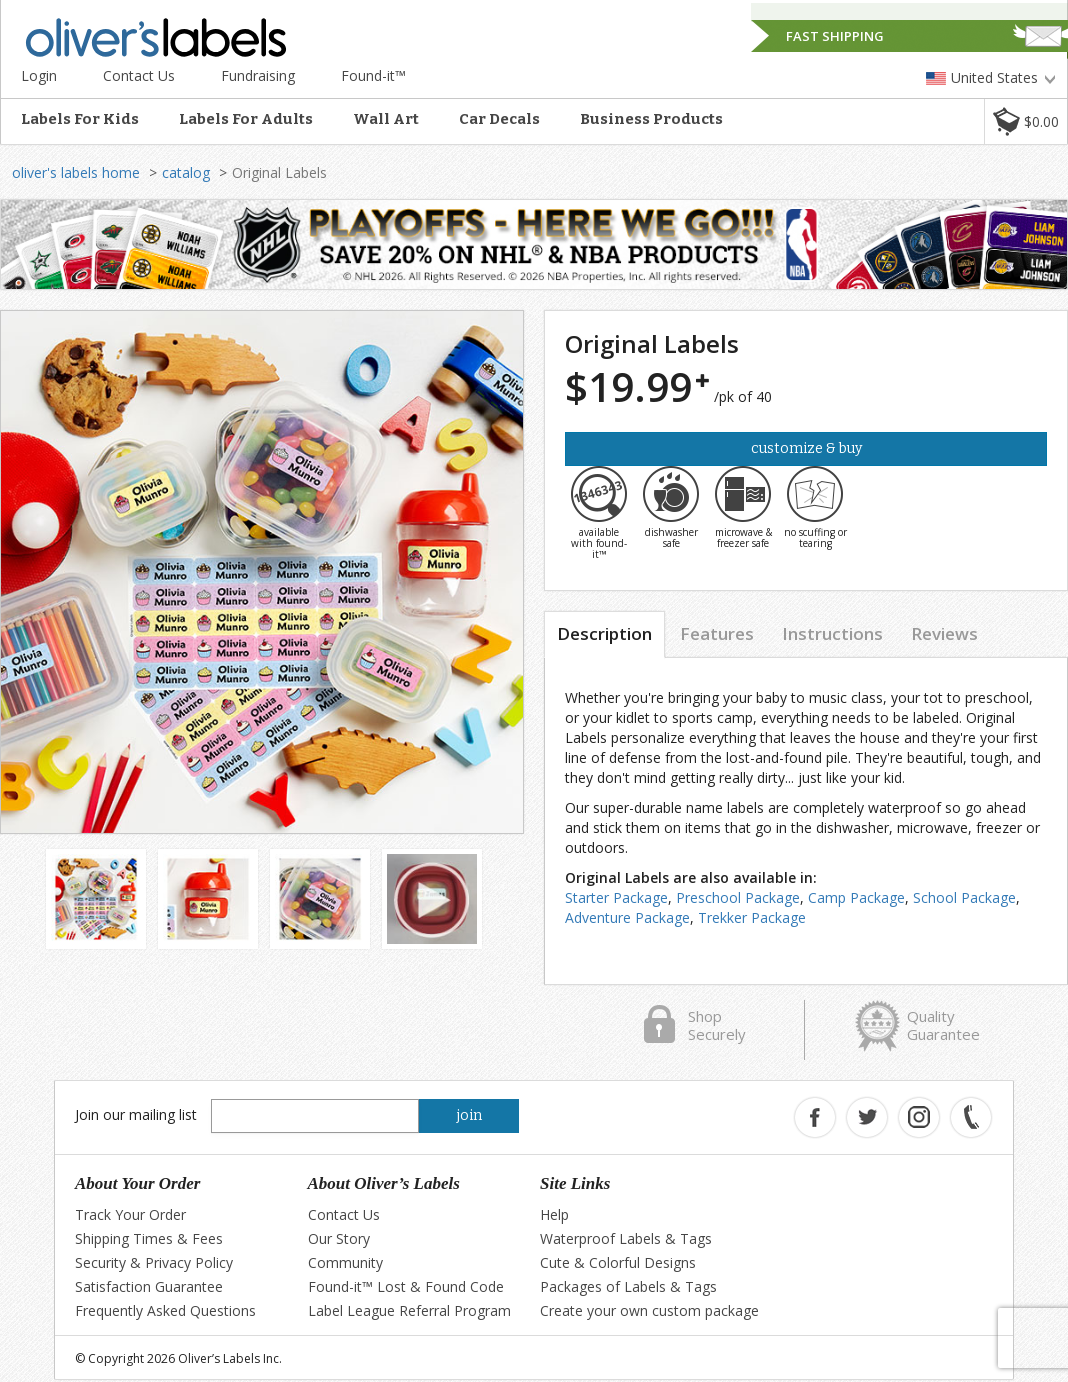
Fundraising (258, 75)
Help (554, 1214)
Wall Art (386, 119)
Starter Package (616, 897)
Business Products (651, 119)
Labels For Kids (80, 119)
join (469, 1115)
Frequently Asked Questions (165, 1310)
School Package (964, 897)
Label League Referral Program (409, 1310)
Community (345, 1262)
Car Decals (499, 119)
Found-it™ (373, 75)
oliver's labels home (76, 172)
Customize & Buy (806, 448)
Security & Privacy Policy (154, 1262)
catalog (186, 172)
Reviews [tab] (944, 633)
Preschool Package (738, 897)
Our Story (339, 1238)
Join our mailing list (136, 1114)
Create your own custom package (649, 1310)
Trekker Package (752, 917)
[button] (1025, 121)
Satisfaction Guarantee (149, 1286)
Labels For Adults (246, 119)
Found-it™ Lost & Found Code (406, 1286)
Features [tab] (717, 633)
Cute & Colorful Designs (618, 1262)
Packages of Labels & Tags (628, 1286)
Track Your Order (130, 1214)
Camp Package (856, 897)
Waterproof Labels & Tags (626, 1238)
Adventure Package (627, 917)
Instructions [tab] (832, 633)
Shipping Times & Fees (149, 1238)
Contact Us (139, 75)
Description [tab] (604, 633)
